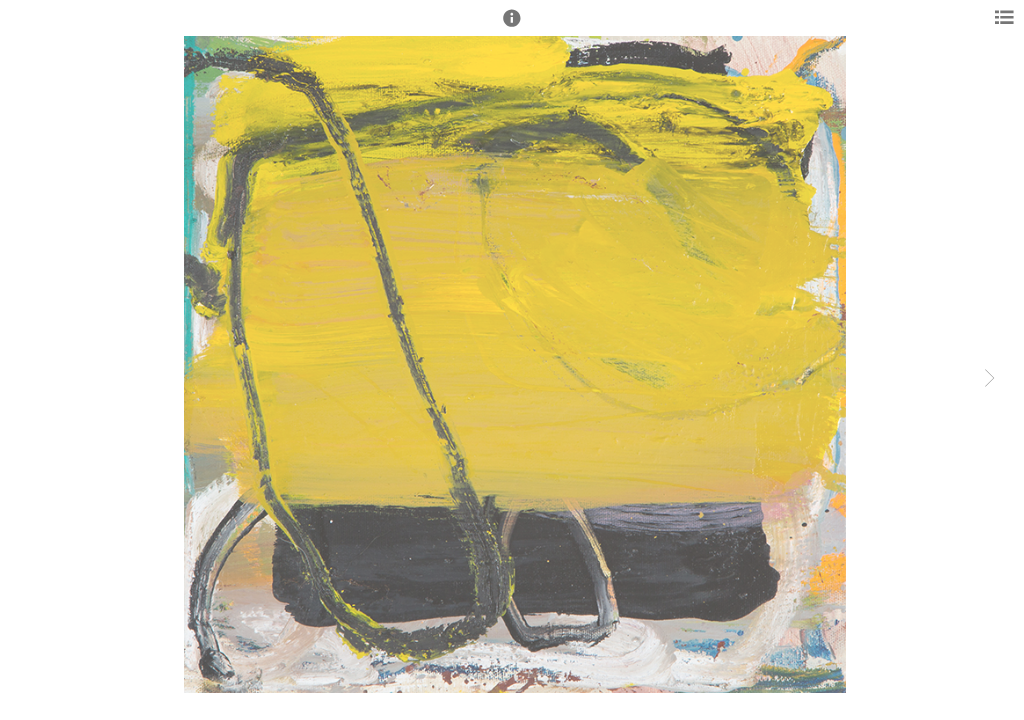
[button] (512, 27)
